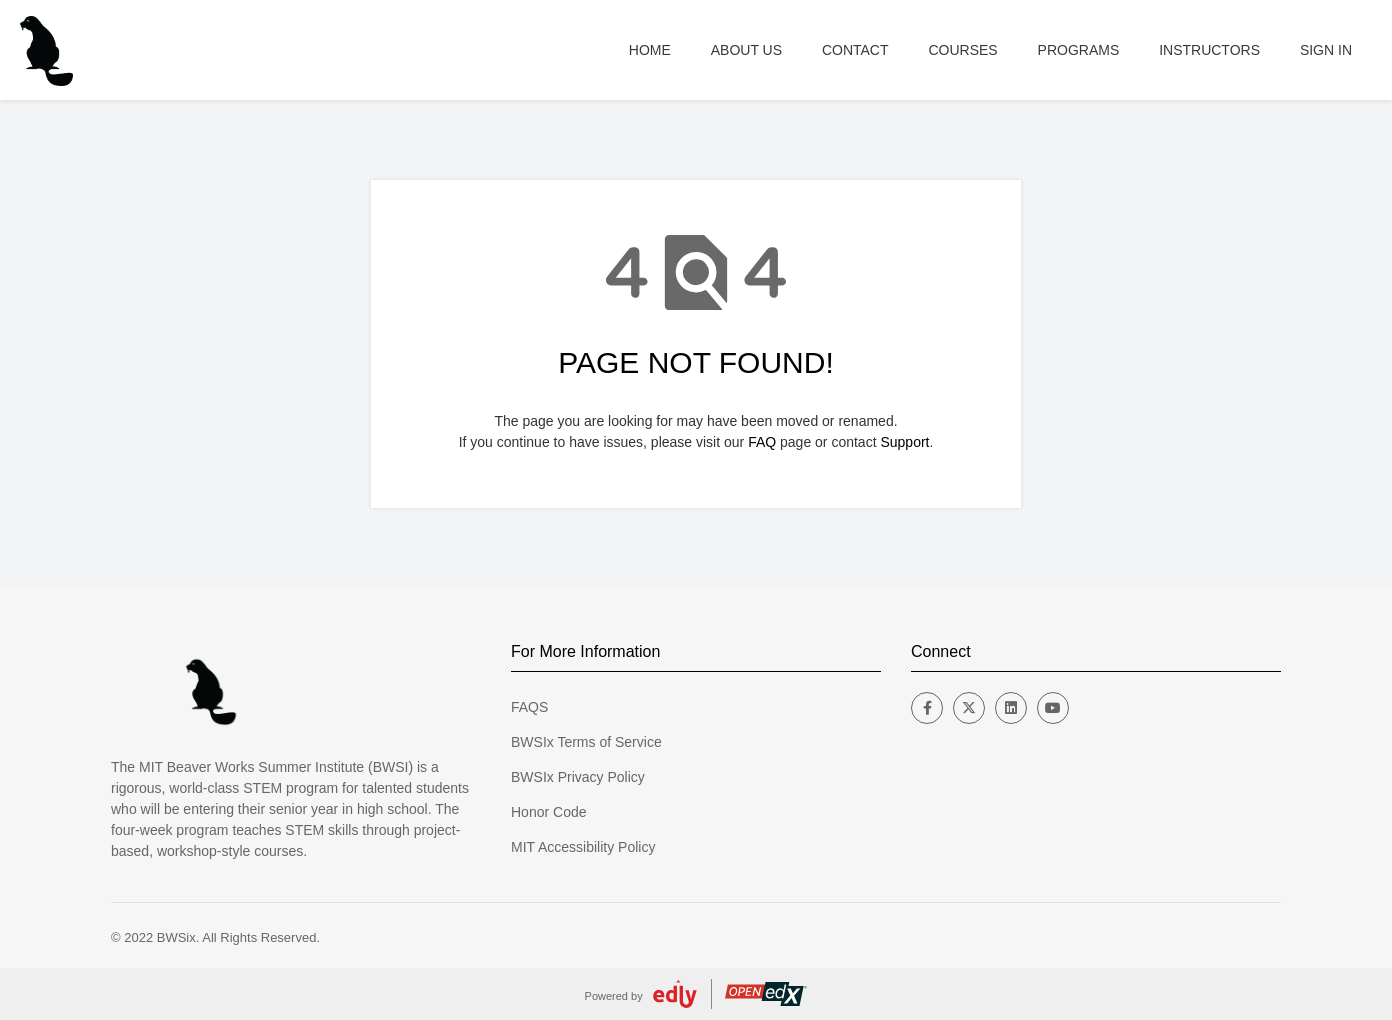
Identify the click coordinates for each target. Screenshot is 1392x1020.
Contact (855, 50)
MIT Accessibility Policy (583, 847)
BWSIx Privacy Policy (578, 777)
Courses (962, 50)
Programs (1079, 50)
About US (746, 50)
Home (650, 50)
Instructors (1209, 50)
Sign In (1326, 50)
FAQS (529, 707)
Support (904, 442)
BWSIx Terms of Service (586, 742)
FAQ (762, 442)
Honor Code (549, 812)
